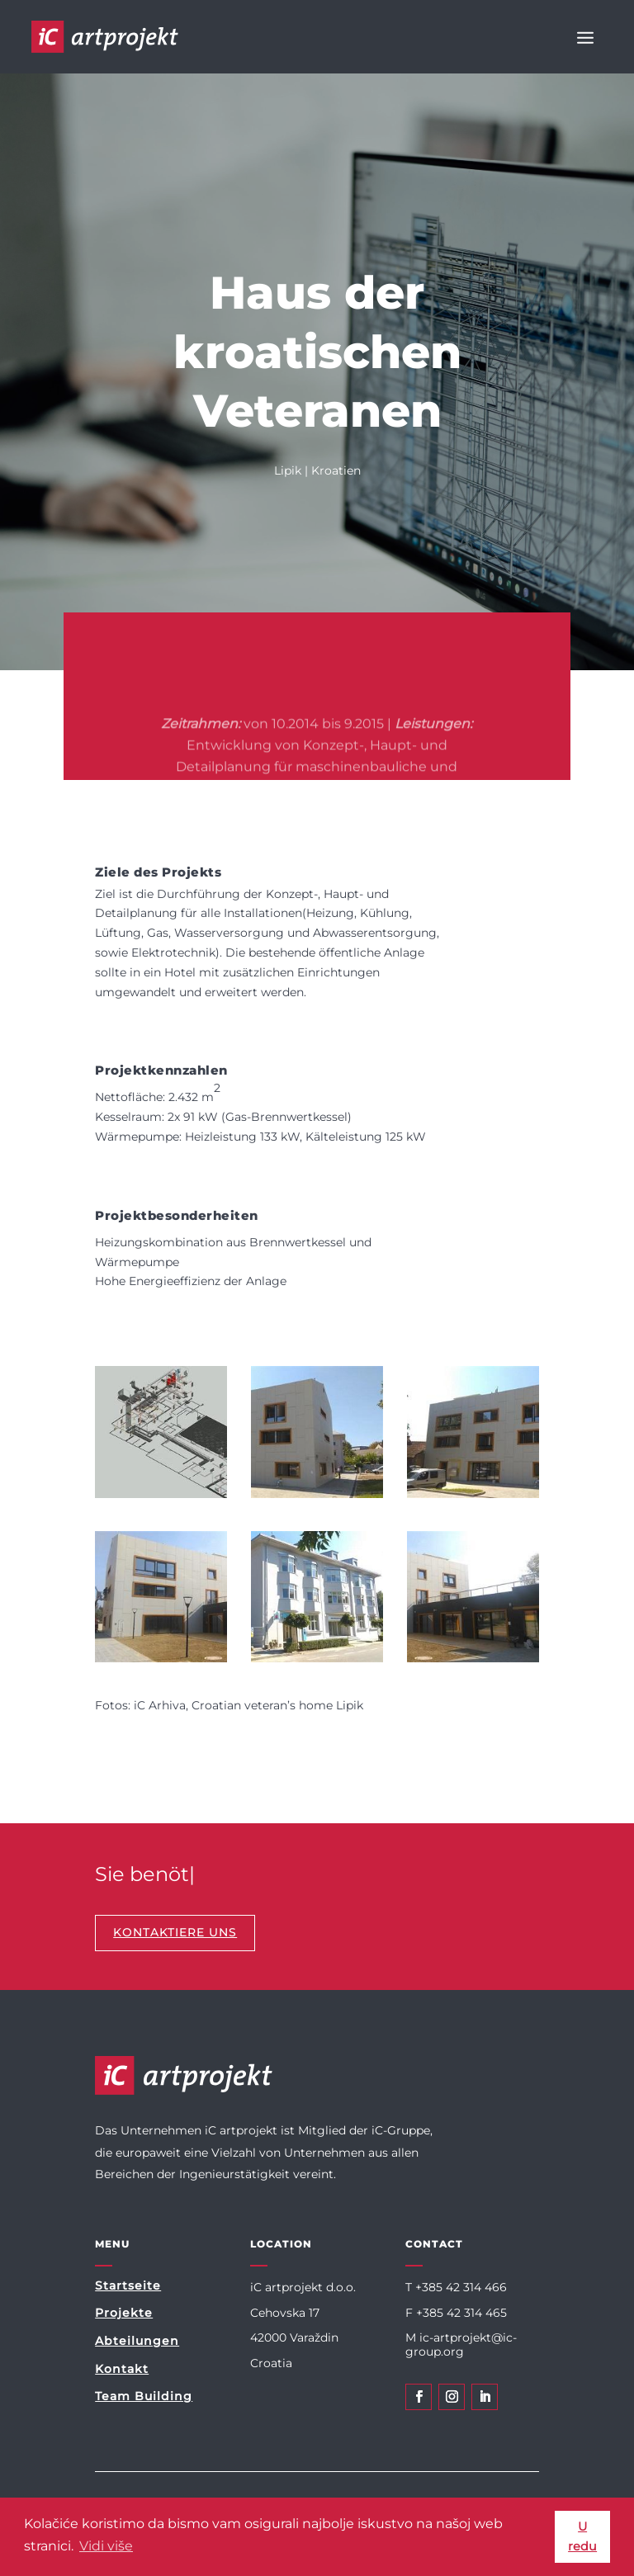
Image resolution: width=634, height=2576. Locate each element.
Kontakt (122, 2368)
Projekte (124, 2312)
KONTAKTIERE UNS (175, 1932)
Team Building (143, 2396)
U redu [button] (582, 2536)
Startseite (128, 2285)
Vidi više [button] (106, 2546)
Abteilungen (137, 2340)
